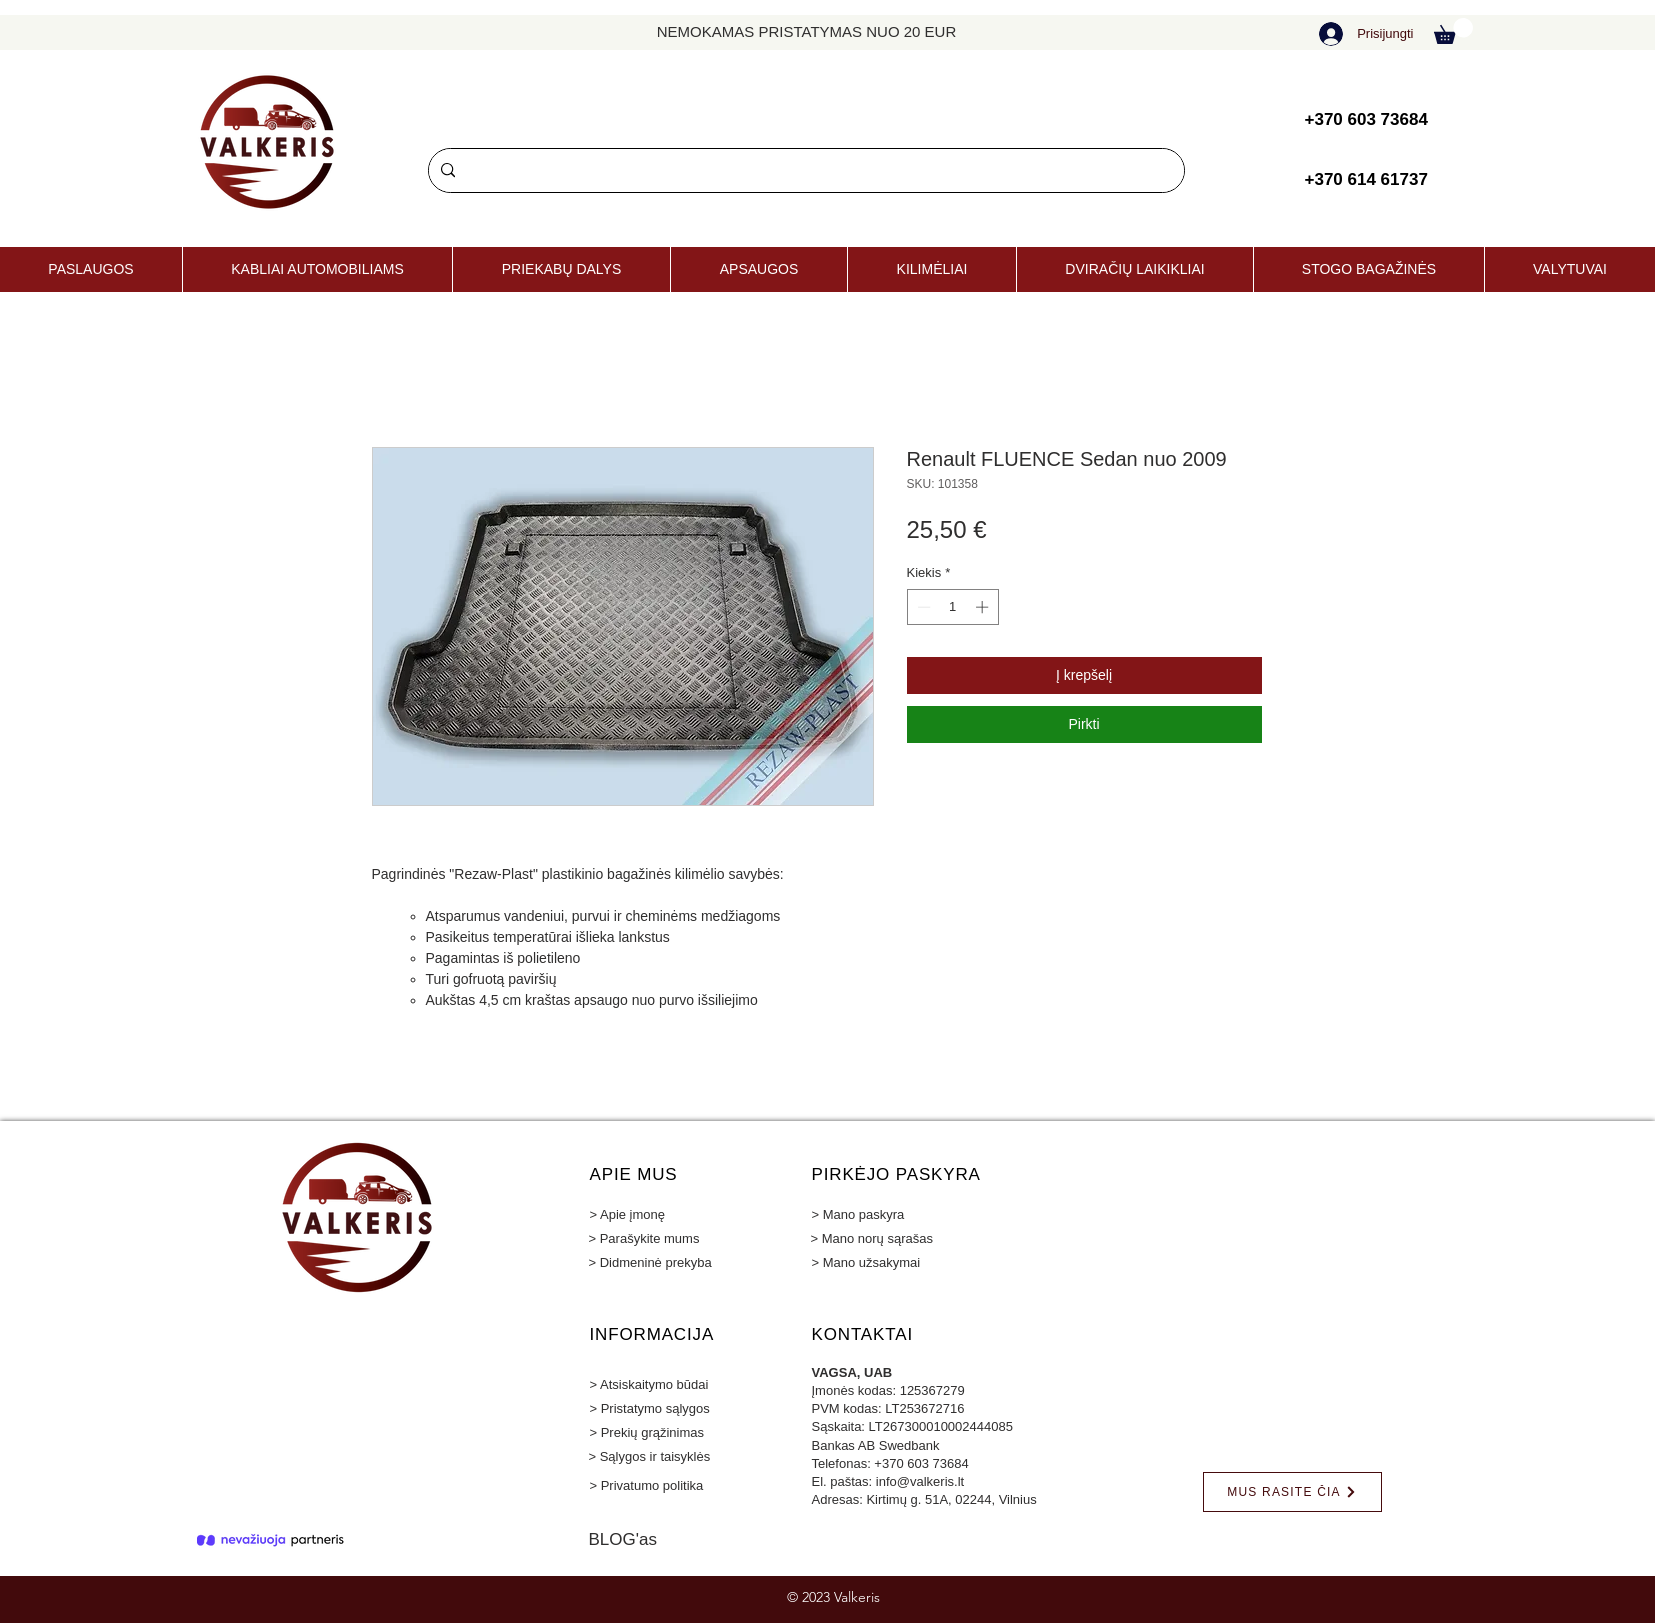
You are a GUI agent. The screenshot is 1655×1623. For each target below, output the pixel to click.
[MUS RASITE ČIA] (1292, 1492)
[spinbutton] (952, 607)
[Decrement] (922, 607)
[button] (1453, 31)
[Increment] (984, 607)
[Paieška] (804, 170)
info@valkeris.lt (920, 1481)
